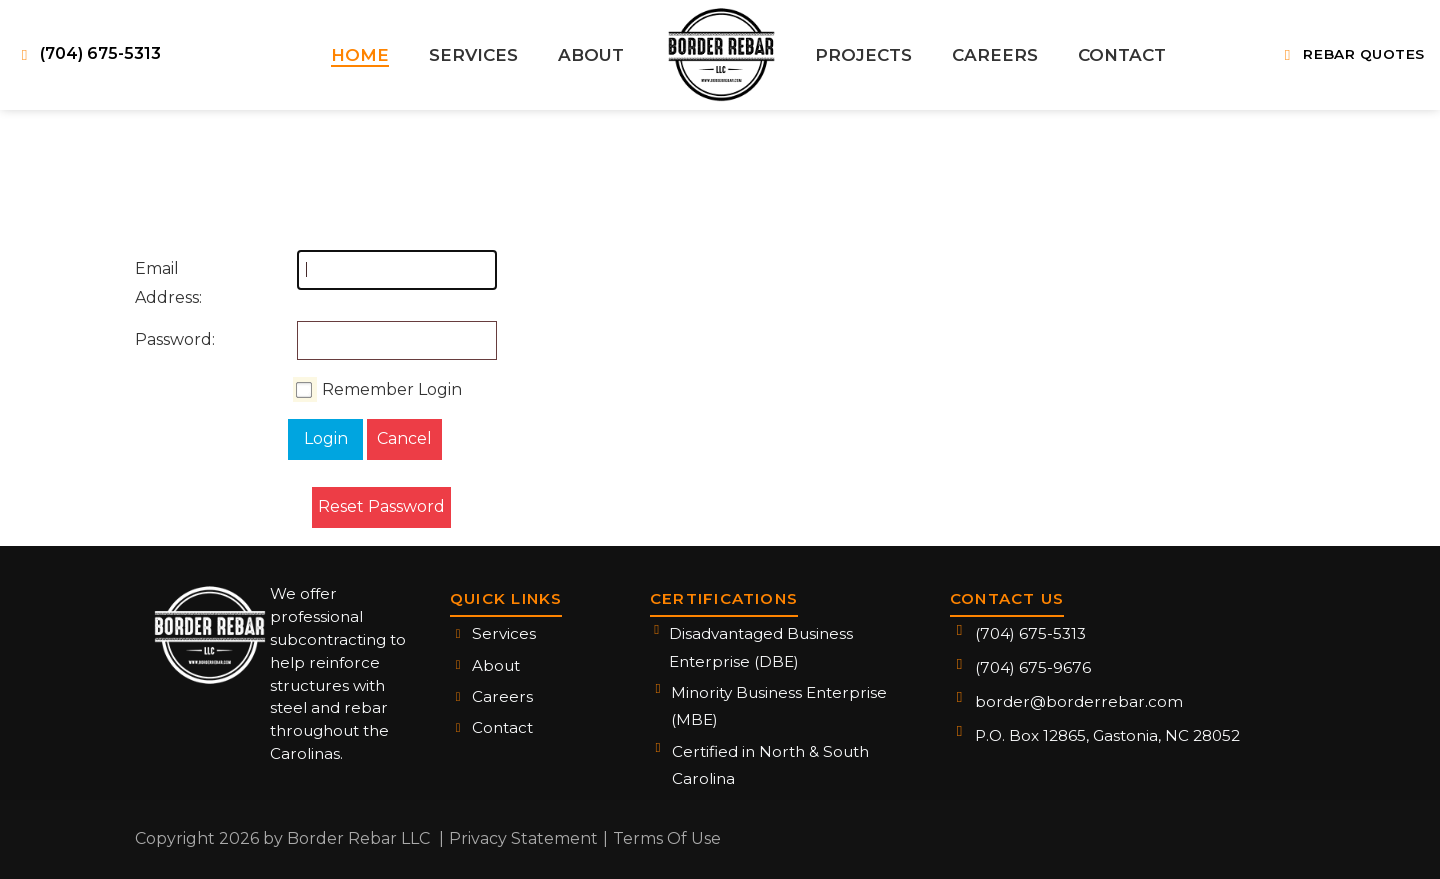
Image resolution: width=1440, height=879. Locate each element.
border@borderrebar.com (1079, 701)
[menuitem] (360, 55)
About (496, 665)
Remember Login (392, 389)
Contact (502, 727)
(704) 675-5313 (1030, 633)
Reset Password (381, 506)
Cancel (404, 438)
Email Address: (155, 283)
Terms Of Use (667, 838)
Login (326, 438)
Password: (155, 339)
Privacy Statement (523, 838)
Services (504, 633)
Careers (502, 696)
